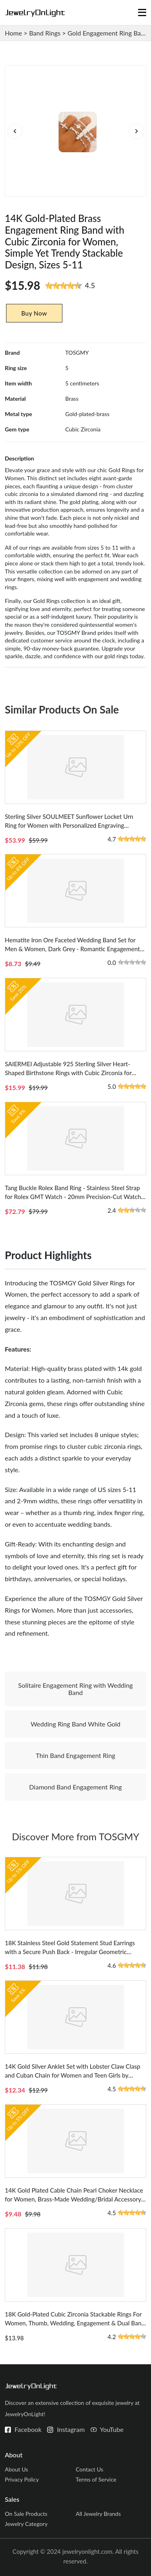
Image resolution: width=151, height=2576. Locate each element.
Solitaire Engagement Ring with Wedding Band (75, 1688)
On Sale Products (26, 2513)
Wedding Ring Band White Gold (75, 1724)
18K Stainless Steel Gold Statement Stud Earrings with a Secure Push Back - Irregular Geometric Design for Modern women (70, 1951)
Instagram (71, 2429)
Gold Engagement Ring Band (108, 33)
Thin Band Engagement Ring (75, 1755)
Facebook (27, 2429)
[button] (136, 131)
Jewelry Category (26, 2523)
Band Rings (44, 33)
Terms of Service (96, 2479)
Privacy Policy (22, 2479)
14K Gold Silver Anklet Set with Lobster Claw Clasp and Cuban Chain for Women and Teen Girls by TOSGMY (72, 2075)
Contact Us (89, 2469)
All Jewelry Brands (98, 2513)
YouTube (112, 2429)
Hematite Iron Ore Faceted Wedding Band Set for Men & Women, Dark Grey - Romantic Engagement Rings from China (72, 948)
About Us (16, 2469)
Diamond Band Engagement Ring (75, 1787)
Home (13, 33)
